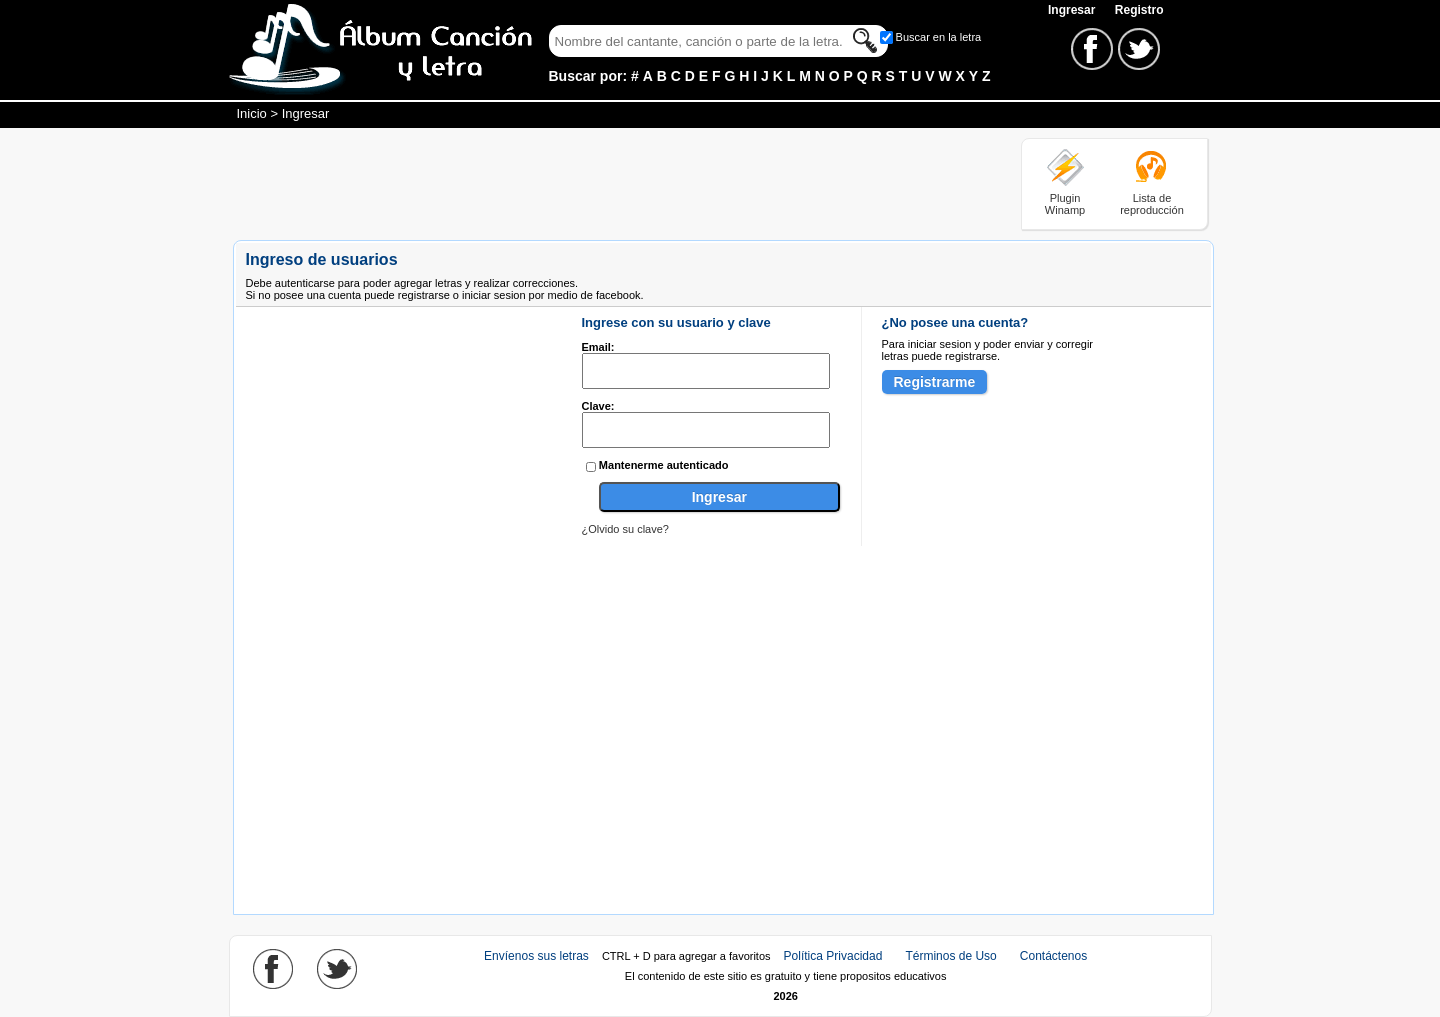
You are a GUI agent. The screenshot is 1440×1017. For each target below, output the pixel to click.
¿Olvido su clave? (625, 529)
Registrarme (935, 382)
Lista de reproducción (1152, 204)
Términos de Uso (950, 956)
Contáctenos (1053, 956)
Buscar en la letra (939, 37)
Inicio (252, 113)
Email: (598, 347)
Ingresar (1073, 10)
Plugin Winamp (1065, 204)
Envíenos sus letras (536, 956)
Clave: (598, 406)
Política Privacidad (833, 956)
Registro (1139, 10)
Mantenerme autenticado (664, 465)
